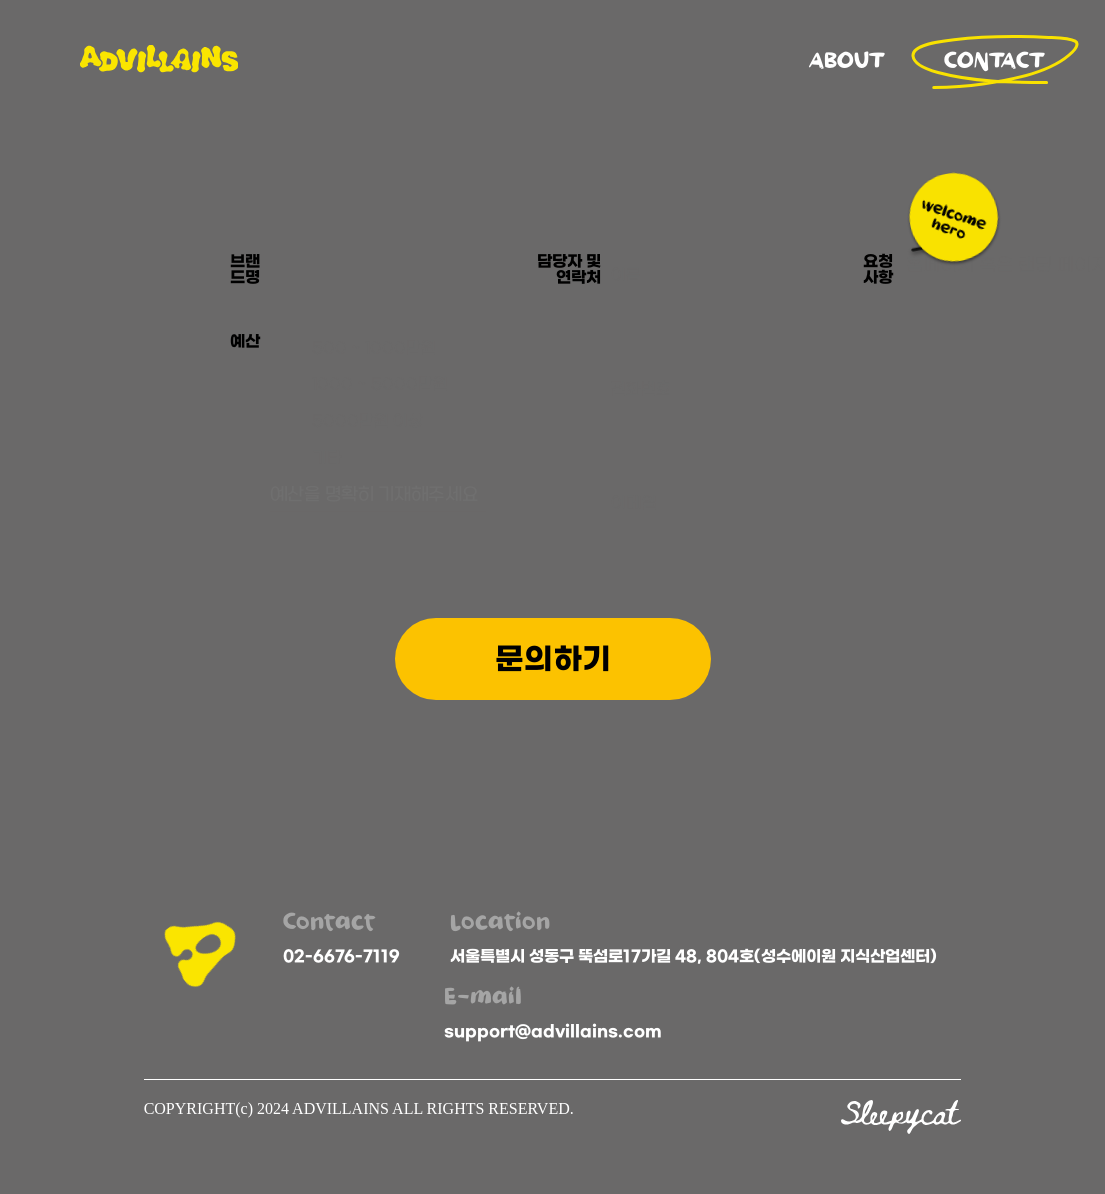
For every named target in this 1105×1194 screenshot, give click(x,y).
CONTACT (994, 62)
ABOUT (847, 62)
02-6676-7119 (341, 956)
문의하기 (553, 659)
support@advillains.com (553, 1031)
